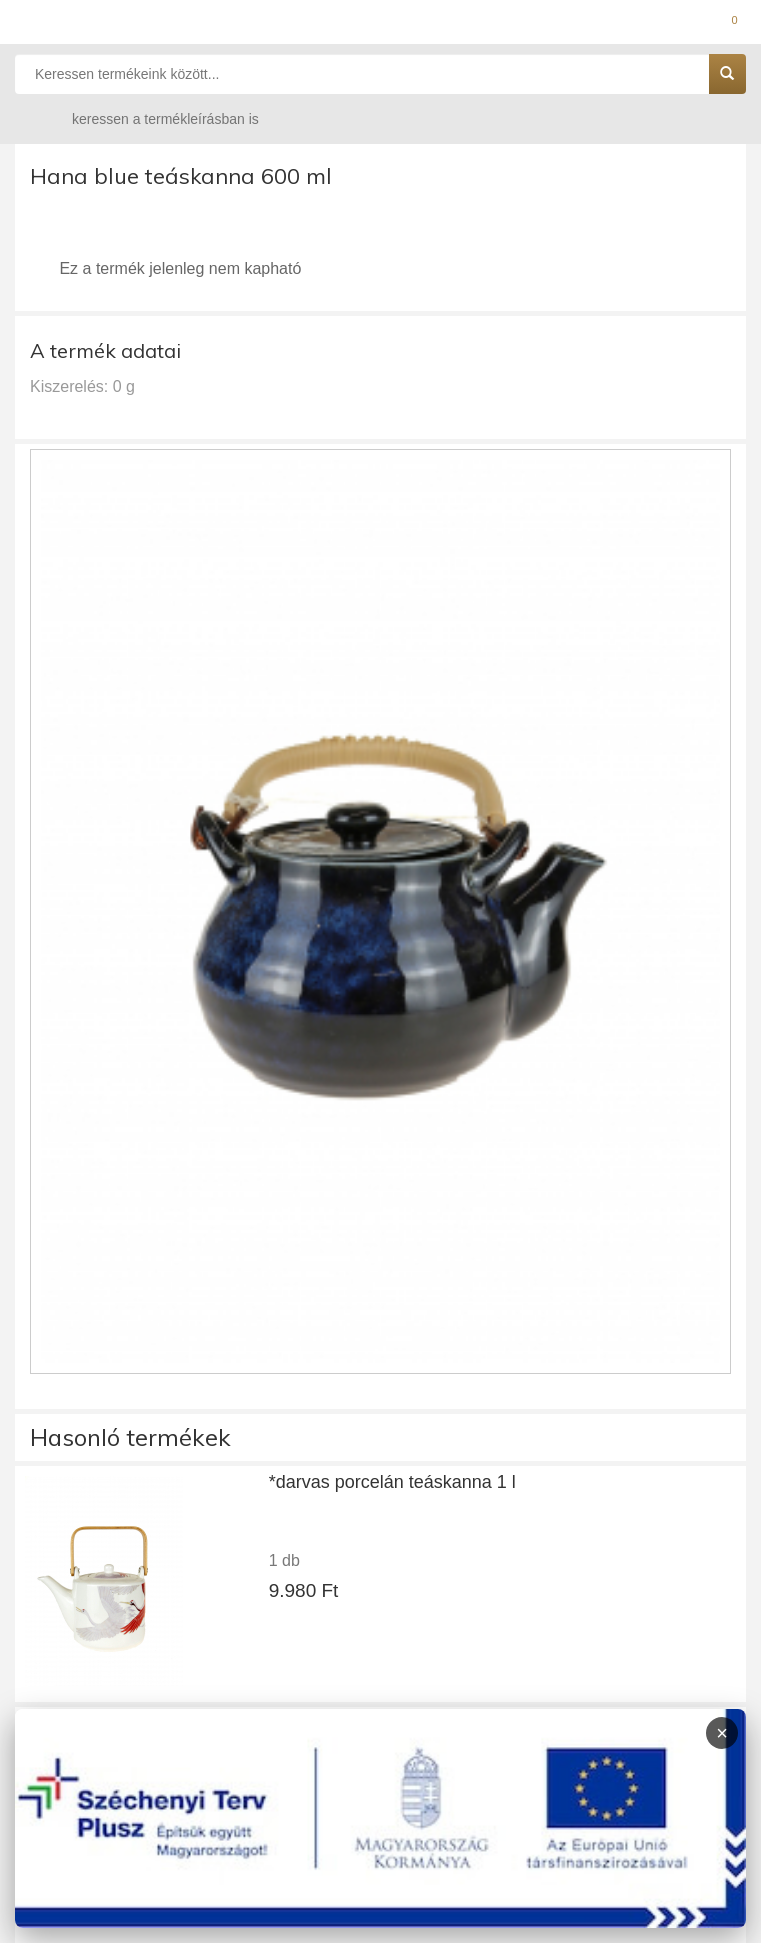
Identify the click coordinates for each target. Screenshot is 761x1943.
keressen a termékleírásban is (146, 118)
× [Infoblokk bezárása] (722, 1733)
